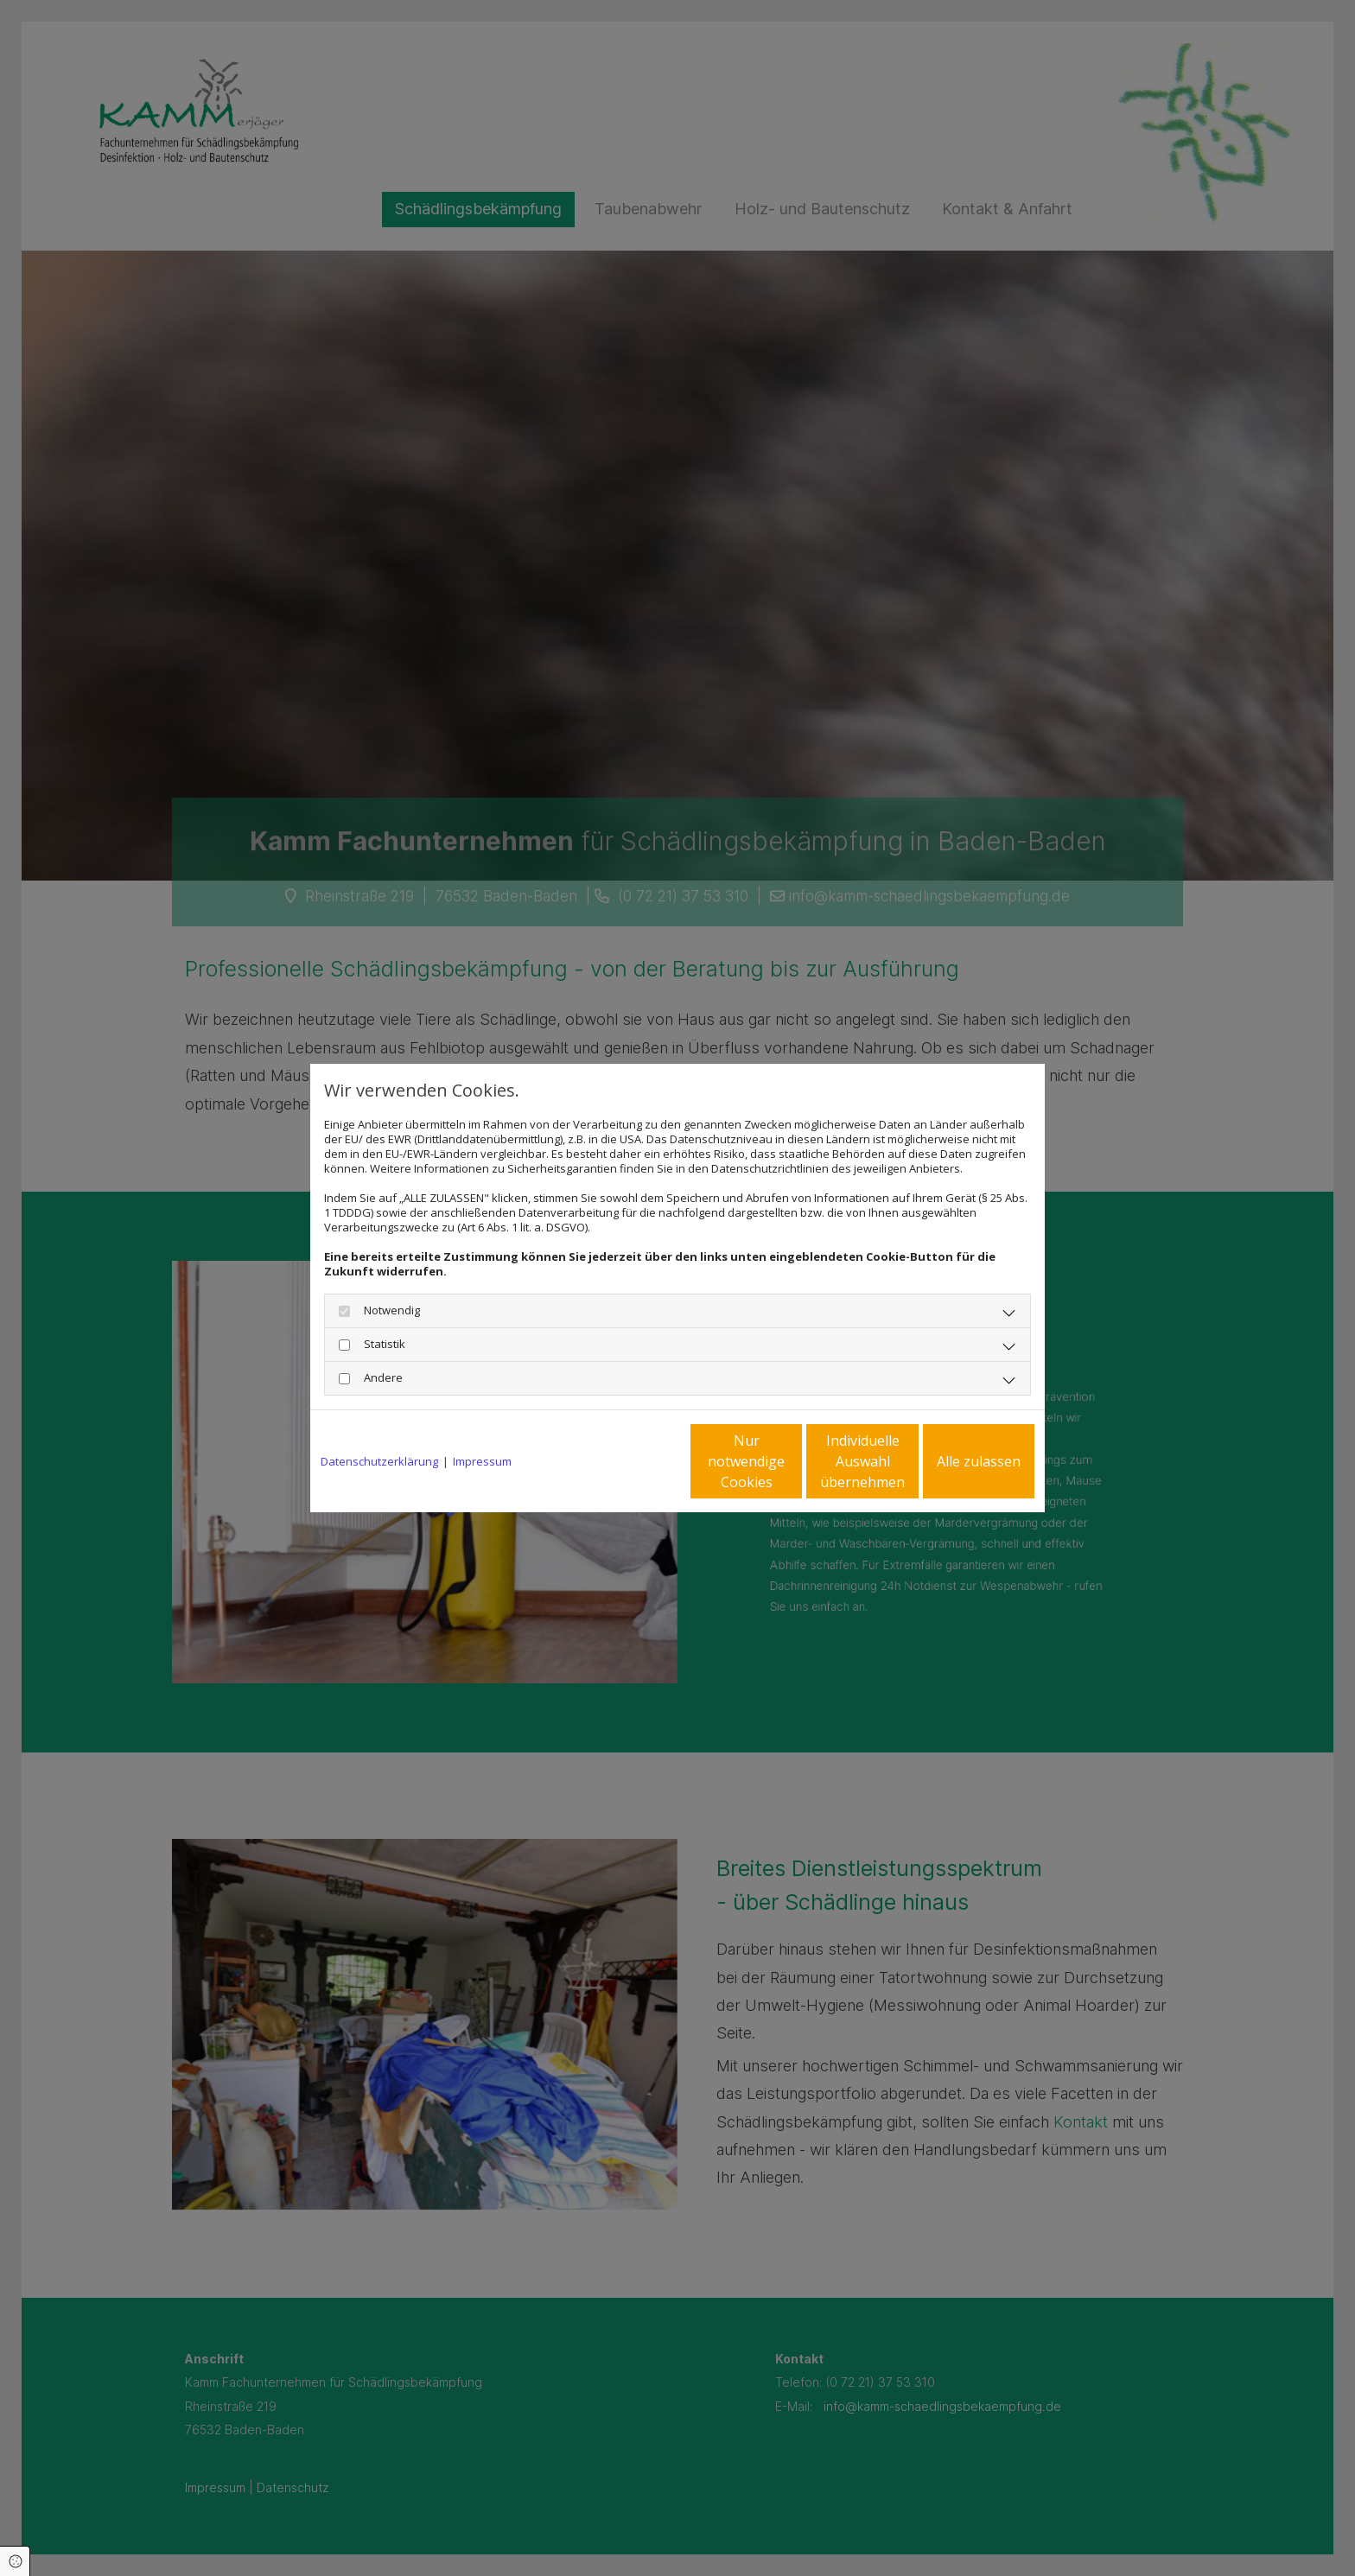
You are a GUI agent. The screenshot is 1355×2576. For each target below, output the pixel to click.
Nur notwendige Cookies (626, 1461)
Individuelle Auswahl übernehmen (790, 1461)
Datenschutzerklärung (379, 1461)
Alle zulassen (954, 1461)
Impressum (482, 1461)
